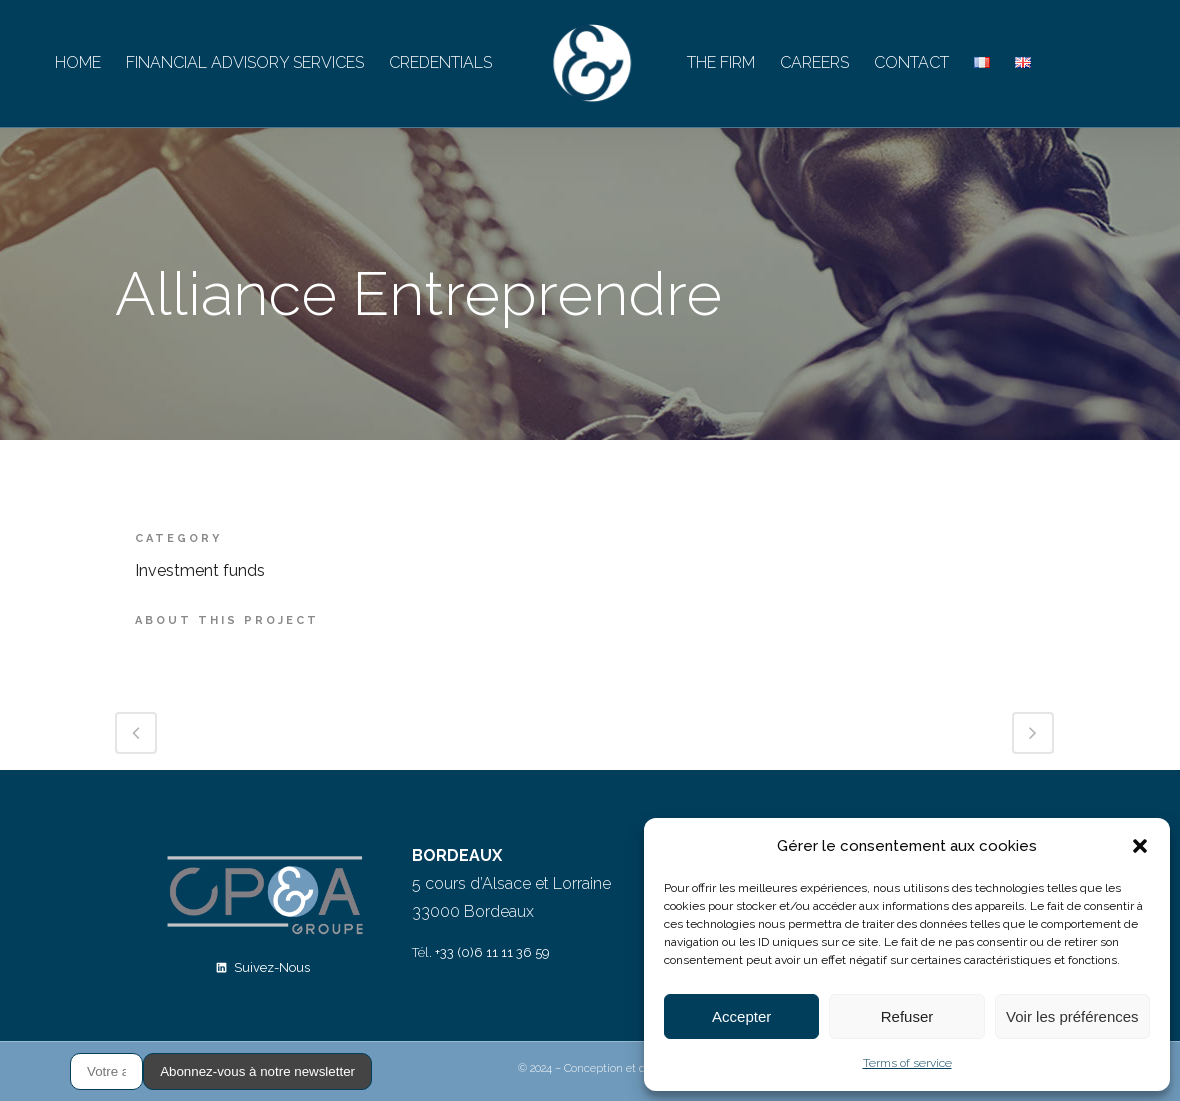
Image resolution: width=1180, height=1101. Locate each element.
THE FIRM (721, 62)
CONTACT (911, 62)
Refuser (907, 1016)
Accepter (741, 1016)
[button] (1140, 846)
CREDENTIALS (440, 62)
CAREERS (814, 62)
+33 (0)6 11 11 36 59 (492, 952)
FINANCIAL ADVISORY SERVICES (245, 62)
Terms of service (907, 1063)
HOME (78, 62)
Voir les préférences (1072, 1016)
